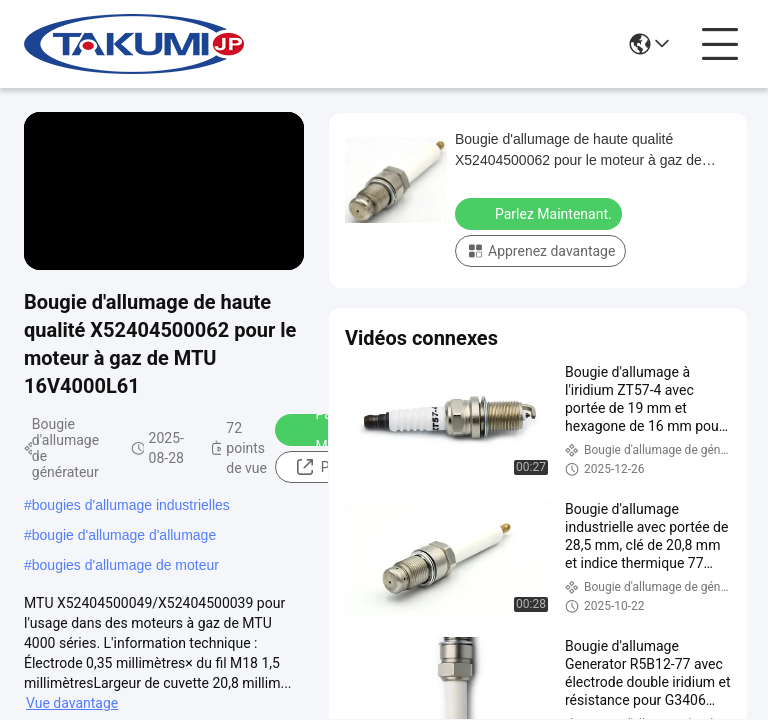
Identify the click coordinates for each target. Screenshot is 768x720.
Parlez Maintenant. (540, 213)
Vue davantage (72, 703)
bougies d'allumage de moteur (125, 565)
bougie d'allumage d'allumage (124, 535)
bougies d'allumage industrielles (131, 505)
